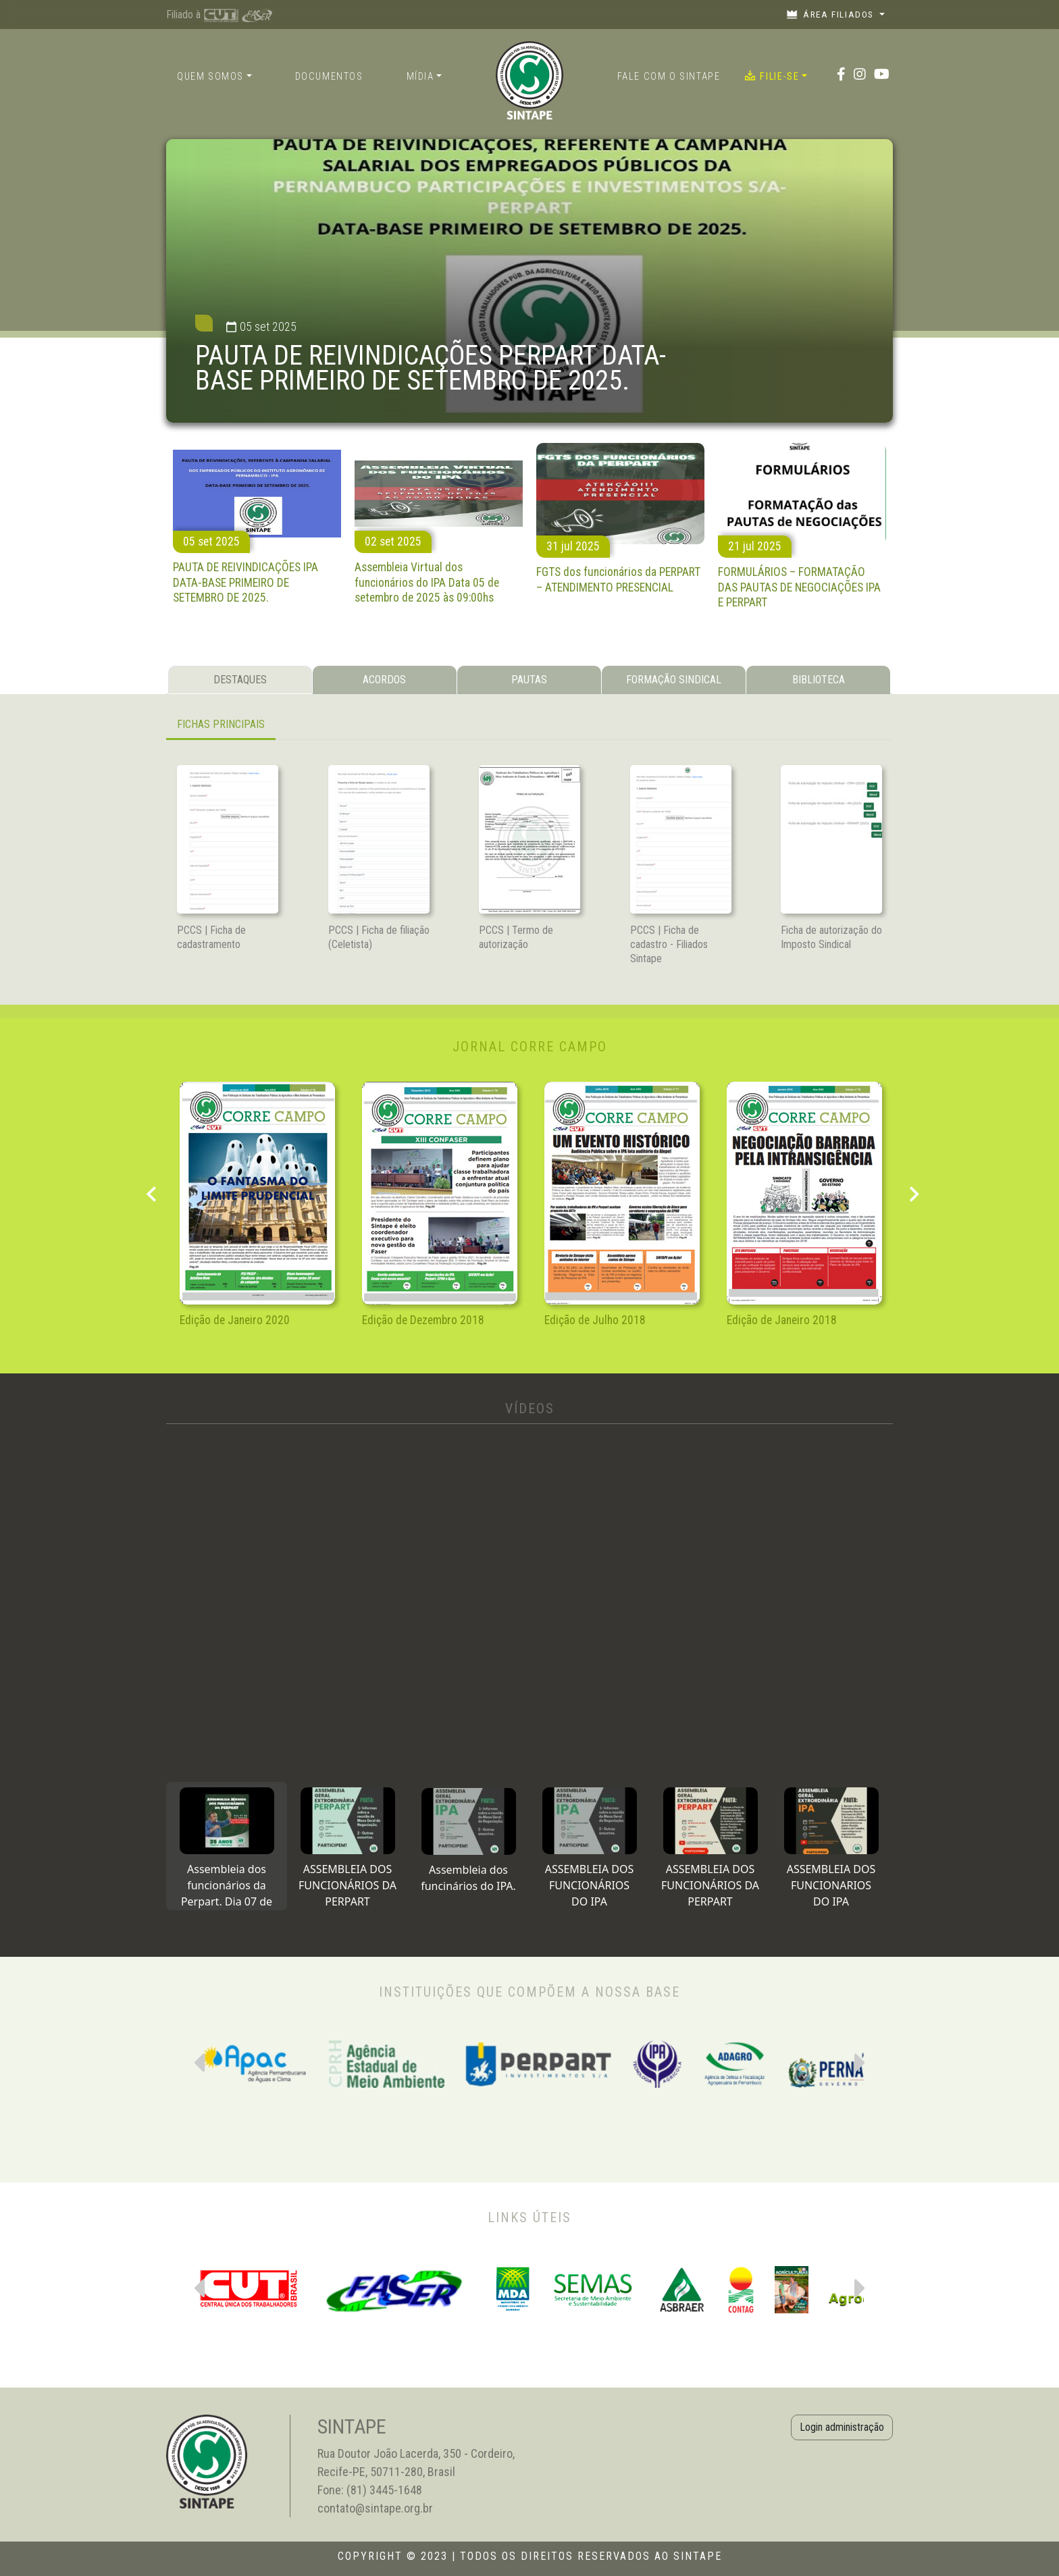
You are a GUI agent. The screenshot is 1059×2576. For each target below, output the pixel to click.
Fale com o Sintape (669, 76)
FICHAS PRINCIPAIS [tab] (221, 724)
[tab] (226, 1846)
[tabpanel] (529, 725)
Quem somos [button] (210, 76)
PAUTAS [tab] (529, 679)
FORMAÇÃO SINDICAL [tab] (673, 679)
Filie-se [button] (772, 76)
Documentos (329, 76)
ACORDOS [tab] (384, 679)
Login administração (842, 2427)
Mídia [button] (420, 76)
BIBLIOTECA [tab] (818, 679)
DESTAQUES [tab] (240, 679)
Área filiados (831, 14)
